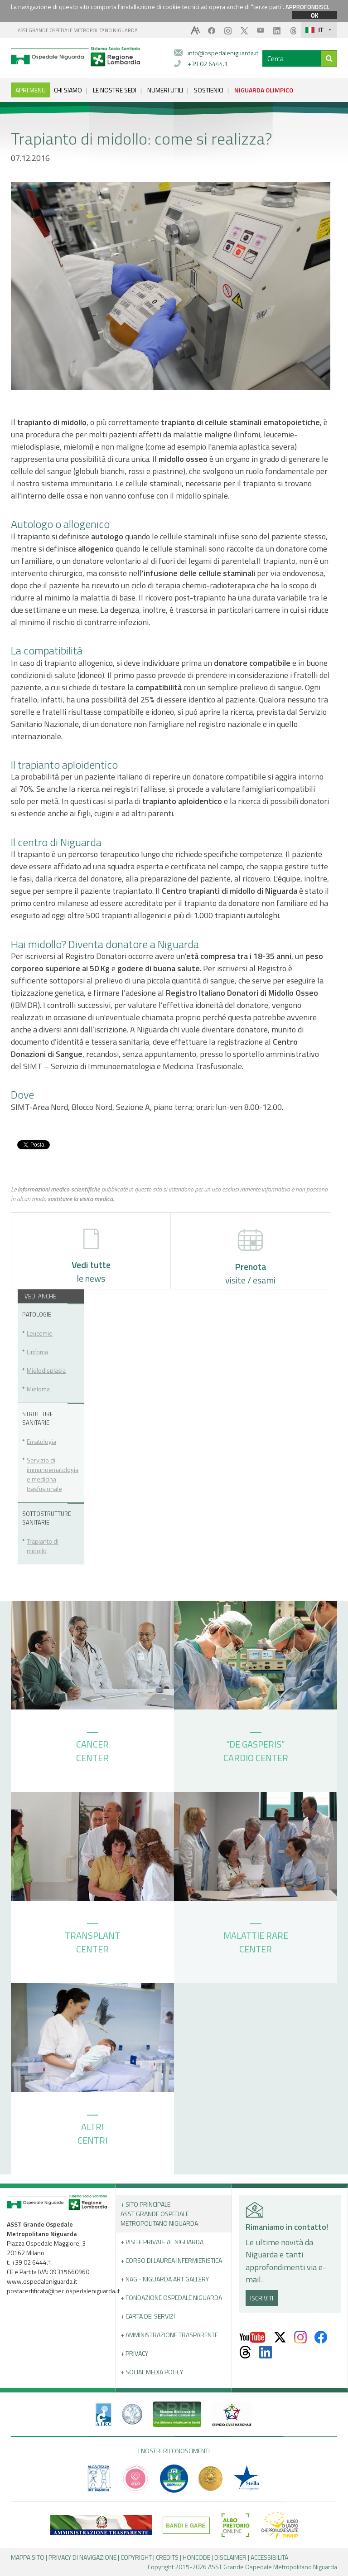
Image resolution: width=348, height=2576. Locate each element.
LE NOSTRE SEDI (114, 90)
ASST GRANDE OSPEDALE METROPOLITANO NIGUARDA (78, 30)
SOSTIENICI (208, 90)
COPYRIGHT (136, 2557)
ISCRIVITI (261, 2298)
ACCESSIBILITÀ (269, 2557)
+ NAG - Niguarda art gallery (165, 2279)
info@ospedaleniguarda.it (223, 53)
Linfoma (37, 1351)
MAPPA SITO (27, 2557)
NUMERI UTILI (165, 90)
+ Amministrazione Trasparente (169, 2334)
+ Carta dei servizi (148, 2316)
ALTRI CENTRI (92, 2131)
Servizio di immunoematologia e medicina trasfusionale (52, 1474)
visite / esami (250, 1258)
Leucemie (40, 1333)
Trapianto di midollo (42, 1545)
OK (314, 15)
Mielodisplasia (46, 1370)
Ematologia (41, 1441)
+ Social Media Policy (152, 2372)
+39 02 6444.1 (208, 63)
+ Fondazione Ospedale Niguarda (171, 2297)
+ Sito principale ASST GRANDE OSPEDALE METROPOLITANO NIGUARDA (159, 2213)
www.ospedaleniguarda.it (42, 2281)
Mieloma (38, 1389)
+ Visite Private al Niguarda (162, 2242)
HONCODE (196, 2557)
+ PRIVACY (134, 2353)
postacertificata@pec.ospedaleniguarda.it (63, 2290)
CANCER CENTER (92, 1748)
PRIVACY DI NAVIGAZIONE (82, 2557)
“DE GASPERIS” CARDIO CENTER (255, 1748)
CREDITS (167, 2557)
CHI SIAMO (68, 90)
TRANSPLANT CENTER (92, 1939)
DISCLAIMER (230, 2557)
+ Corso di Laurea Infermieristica (171, 2260)
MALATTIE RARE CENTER (255, 1939)
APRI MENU (30, 90)
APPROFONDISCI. (307, 6)
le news (91, 1257)
